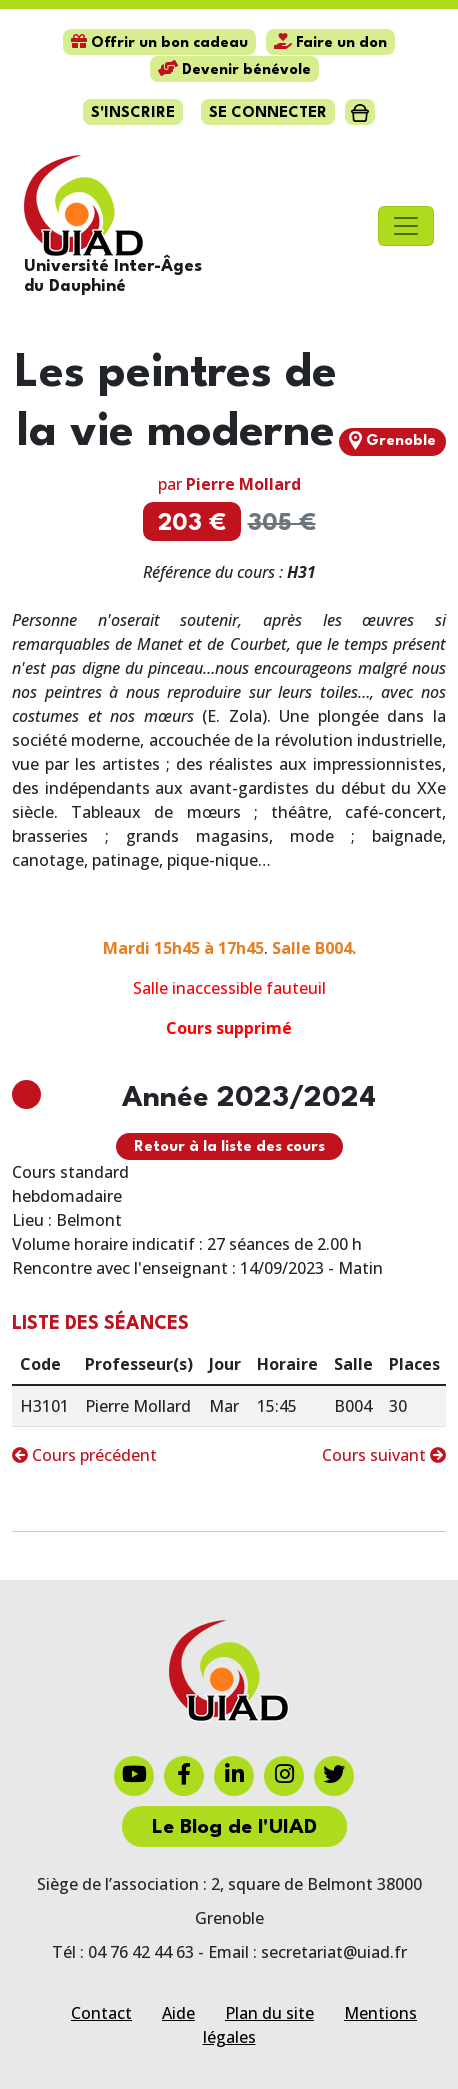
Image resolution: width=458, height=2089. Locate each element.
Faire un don (330, 43)
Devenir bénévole (234, 70)
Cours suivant (384, 1455)
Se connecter (268, 113)
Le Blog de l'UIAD (234, 1828)
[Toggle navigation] (406, 226)
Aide (178, 2013)
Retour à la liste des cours (229, 1147)
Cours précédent (84, 1455)
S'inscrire (133, 113)
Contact (101, 2013)
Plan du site (269, 2013)
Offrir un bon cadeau (159, 43)
